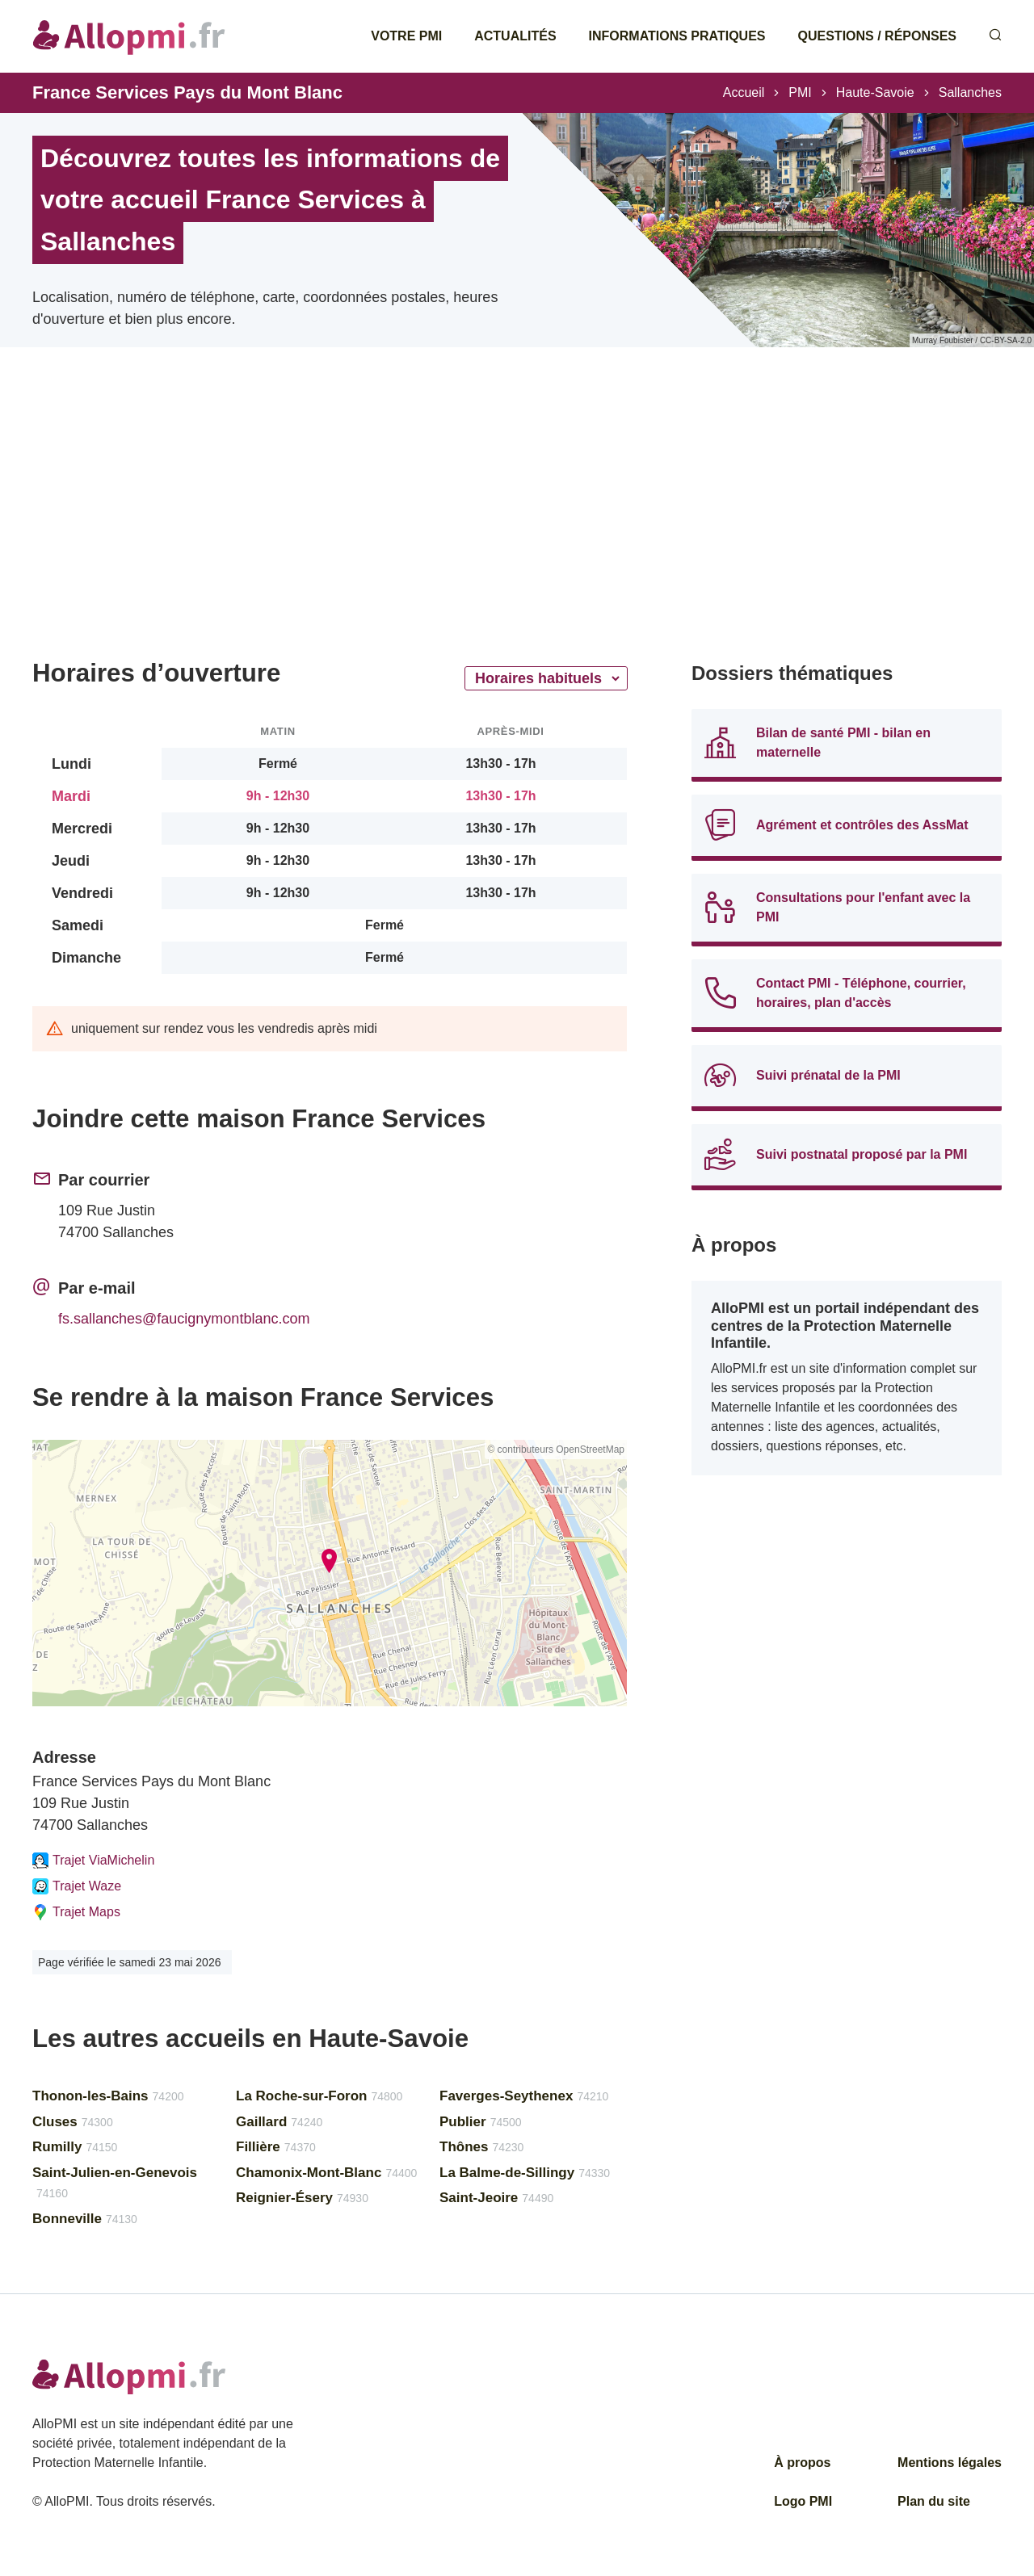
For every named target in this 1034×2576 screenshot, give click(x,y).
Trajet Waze (76, 1886)
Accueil (744, 92)
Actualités (515, 36)
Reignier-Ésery (302, 2197)
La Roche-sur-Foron (319, 2096)
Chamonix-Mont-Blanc (326, 2172)
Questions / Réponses (877, 36)
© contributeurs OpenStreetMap (555, 1449)
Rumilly (74, 2146)
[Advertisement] (329, 525)
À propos (802, 2462)
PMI (799, 92)
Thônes (481, 2146)
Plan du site (933, 2501)
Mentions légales (949, 2462)
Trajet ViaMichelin (93, 1860)
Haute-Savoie (875, 92)
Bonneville (84, 2218)
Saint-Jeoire (496, 2197)
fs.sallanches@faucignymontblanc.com (183, 1319)
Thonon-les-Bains (108, 2096)
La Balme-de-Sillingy (524, 2172)
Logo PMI (803, 2501)
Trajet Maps (76, 1912)
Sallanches (970, 92)
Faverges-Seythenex (523, 2096)
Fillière (276, 2146)
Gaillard (279, 2121)
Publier (480, 2121)
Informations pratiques (677, 36)
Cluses (72, 2121)
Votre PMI (406, 36)
